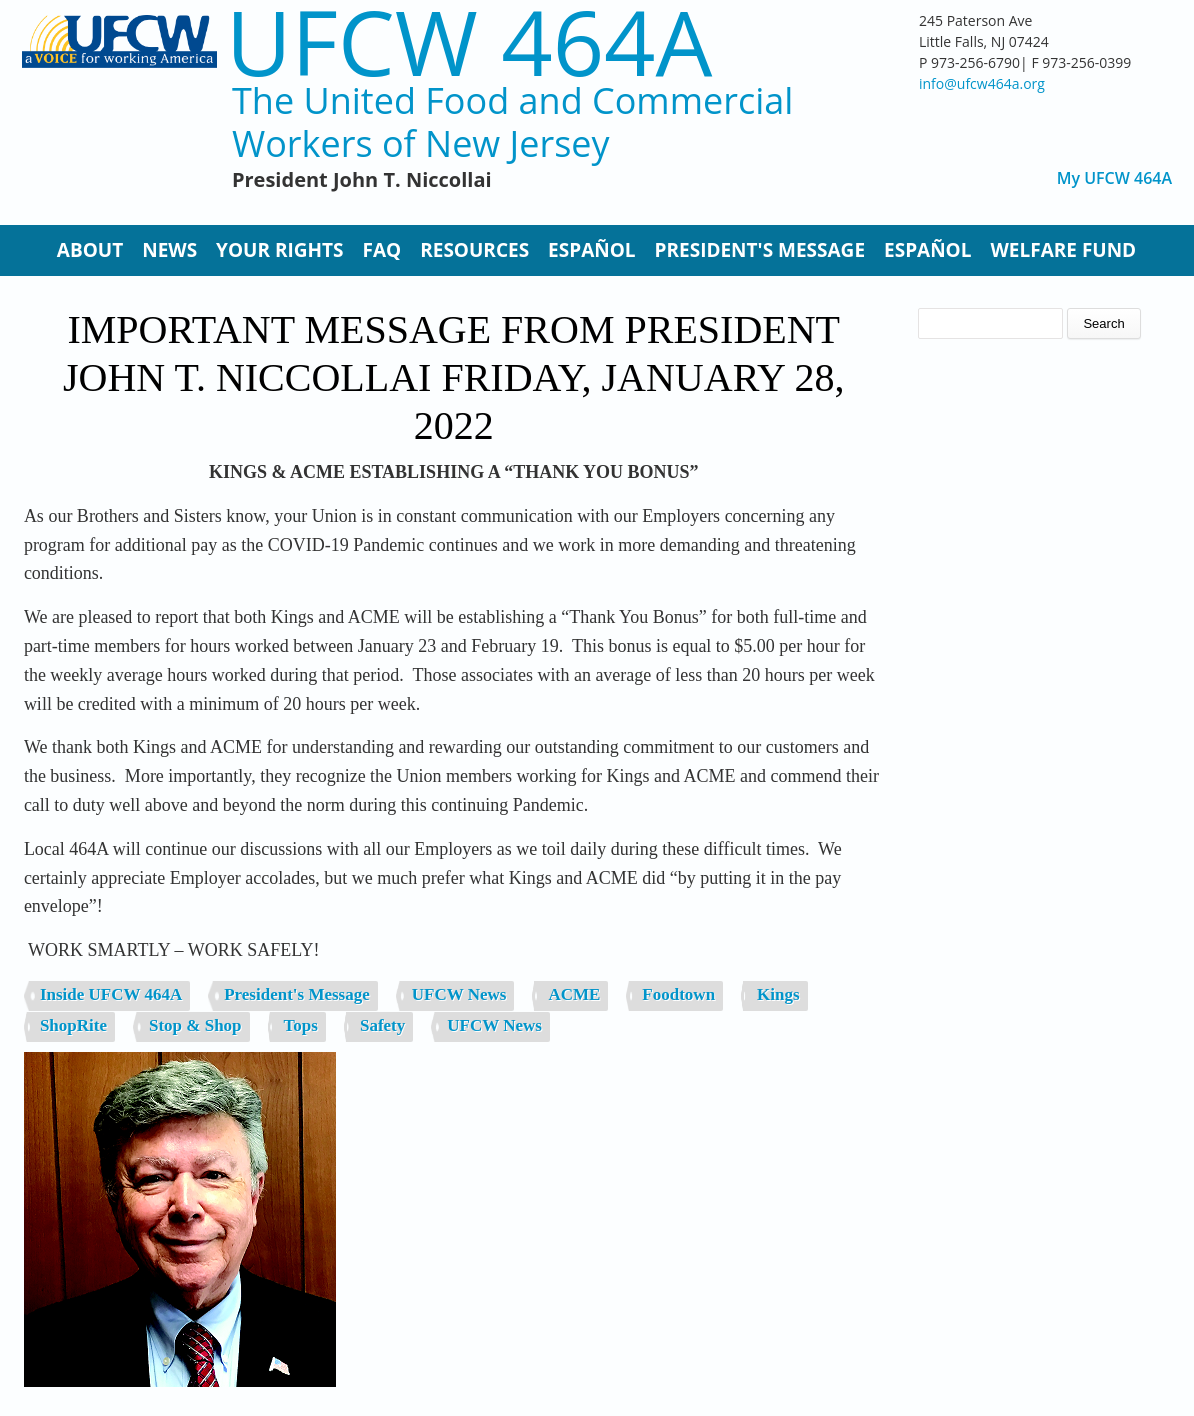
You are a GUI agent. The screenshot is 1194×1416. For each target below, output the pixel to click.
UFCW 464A (469, 41)
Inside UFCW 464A (111, 994)
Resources (474, 250)
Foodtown (678, 994)
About (90, 250)
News (169, 250)
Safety (382, 1025)
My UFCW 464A (1114, 178)
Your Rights (279, 250)
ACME (574, 994)
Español (591, 250)
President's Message (760, 250)
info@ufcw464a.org (982, 83)
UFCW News (459, 994)
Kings (778, 994)
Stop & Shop (195, 1025)
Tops (301, 1025)
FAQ (382, 250)
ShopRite (73, 1025)
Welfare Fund (1063, 250)
